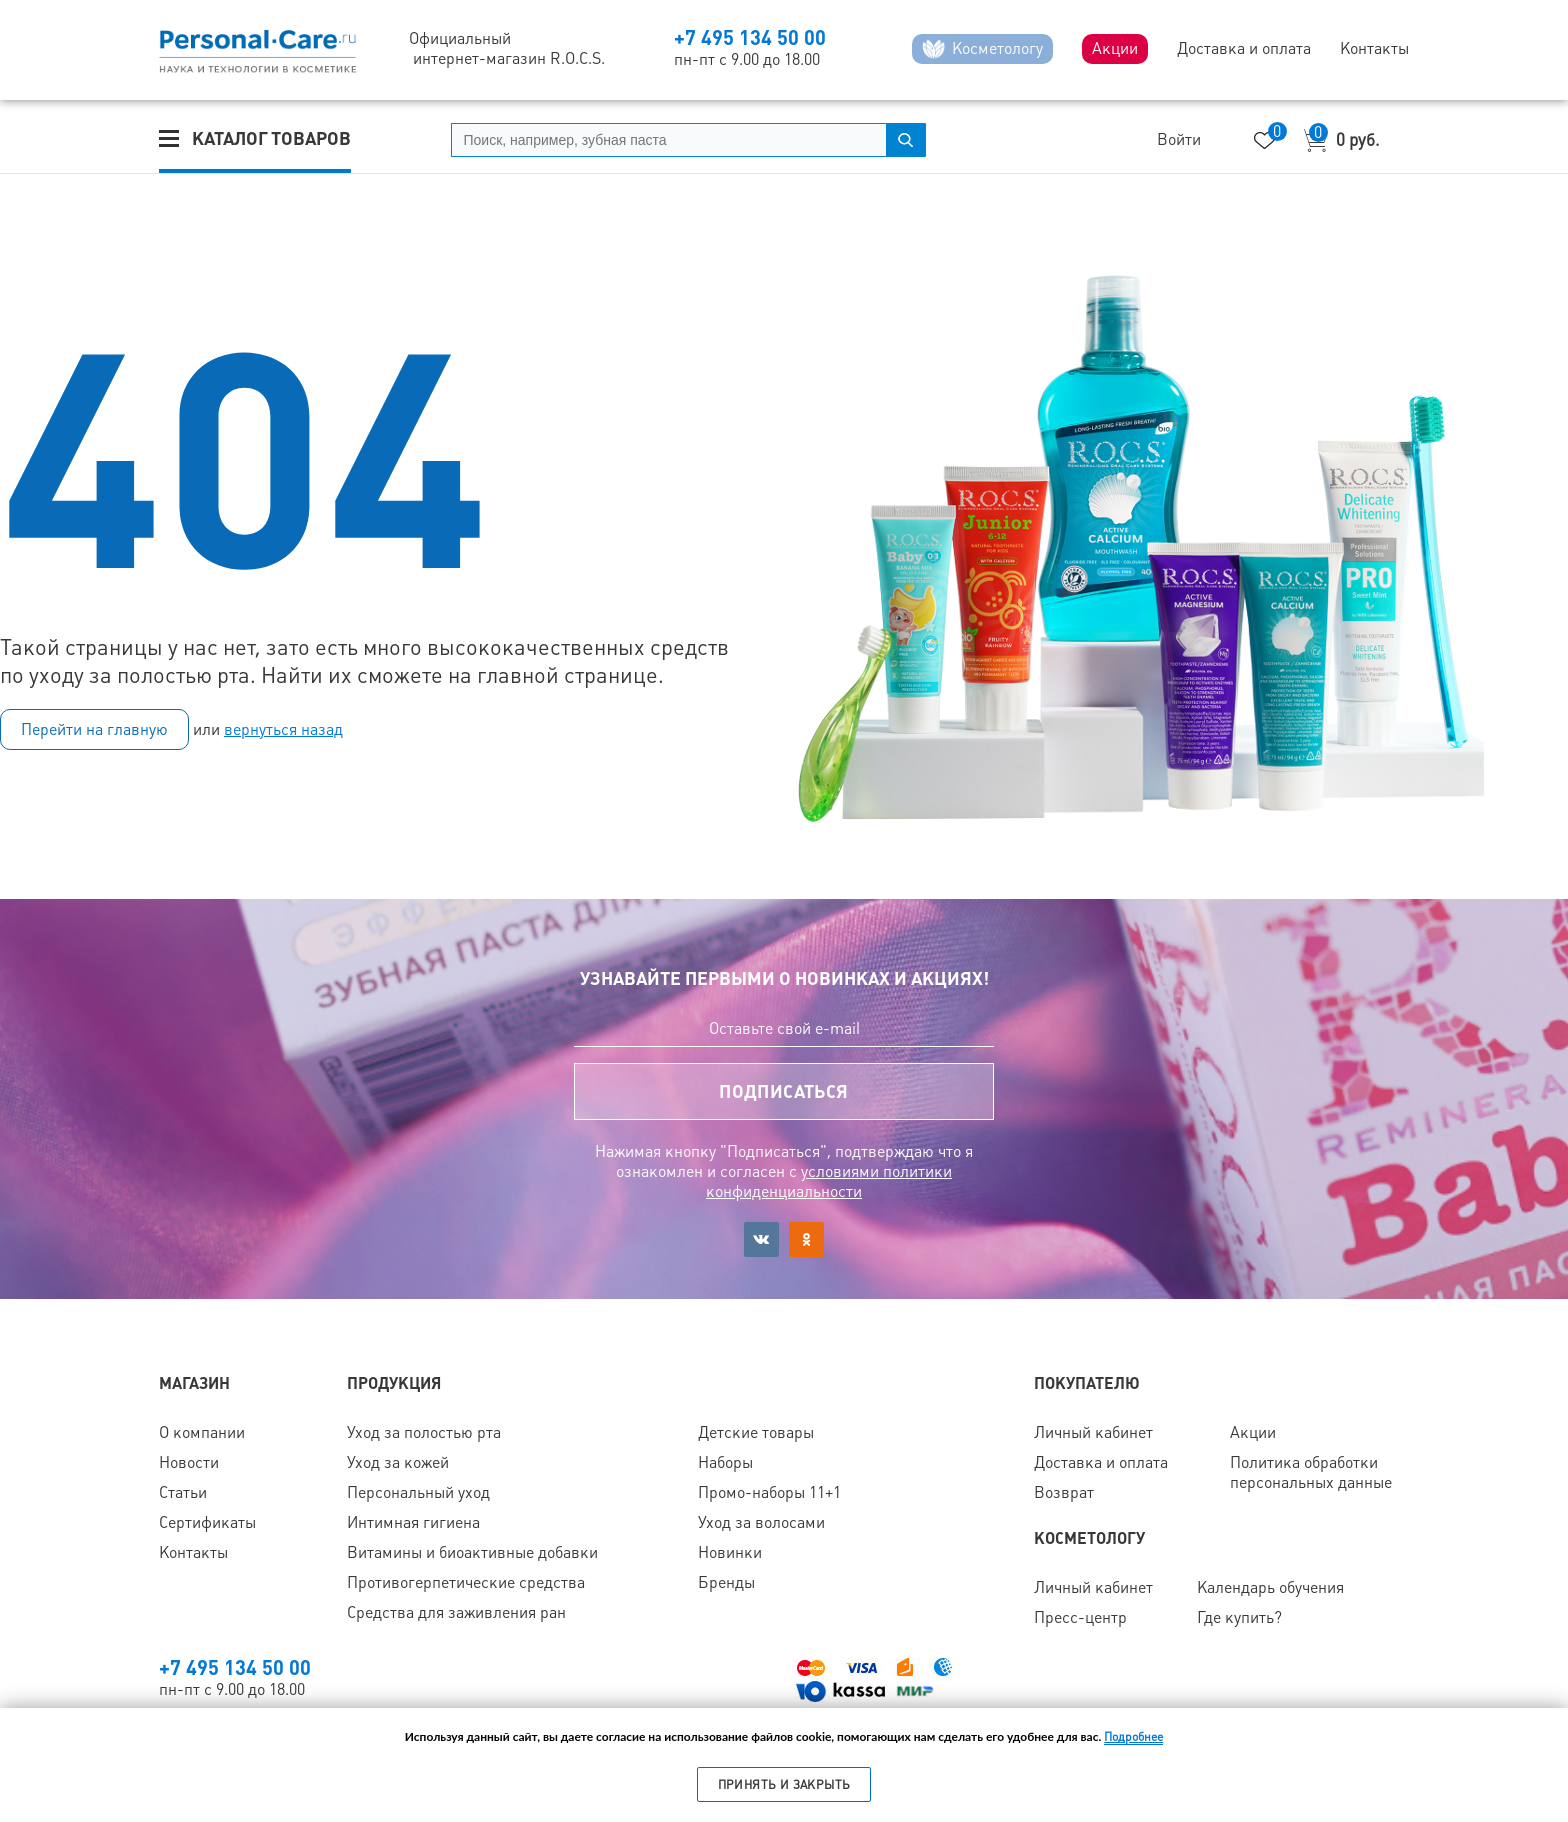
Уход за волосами (761, 1522)
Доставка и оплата (1101, 1462)
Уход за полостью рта (424, 1432)
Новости (189, 1462)
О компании (202, 1432)
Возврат (1064, 1492)
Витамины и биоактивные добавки (472, 1552)
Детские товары (756, 1432)
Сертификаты (207, 1522)
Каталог (271, 138)
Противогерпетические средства (466, 1582)
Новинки (730, 1552)
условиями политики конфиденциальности (829, 1181)
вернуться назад (283, 729)
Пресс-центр (1080, 1617)
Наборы (725, 1462)
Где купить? (1239, 1617)
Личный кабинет (1093, 1432)
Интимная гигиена (413, 1522)
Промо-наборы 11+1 (769, 1492)
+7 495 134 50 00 (750, 37)
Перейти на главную (94, 729)
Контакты (193, 1552)
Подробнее (1133, 1737)
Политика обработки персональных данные (1311, 1472)
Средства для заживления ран (456, 1612)
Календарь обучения (1270, 1587)
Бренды (726, 1582)
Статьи (183, 1492)
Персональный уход (418, 1492)
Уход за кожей (398, 1462)
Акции (1253, 1432)
